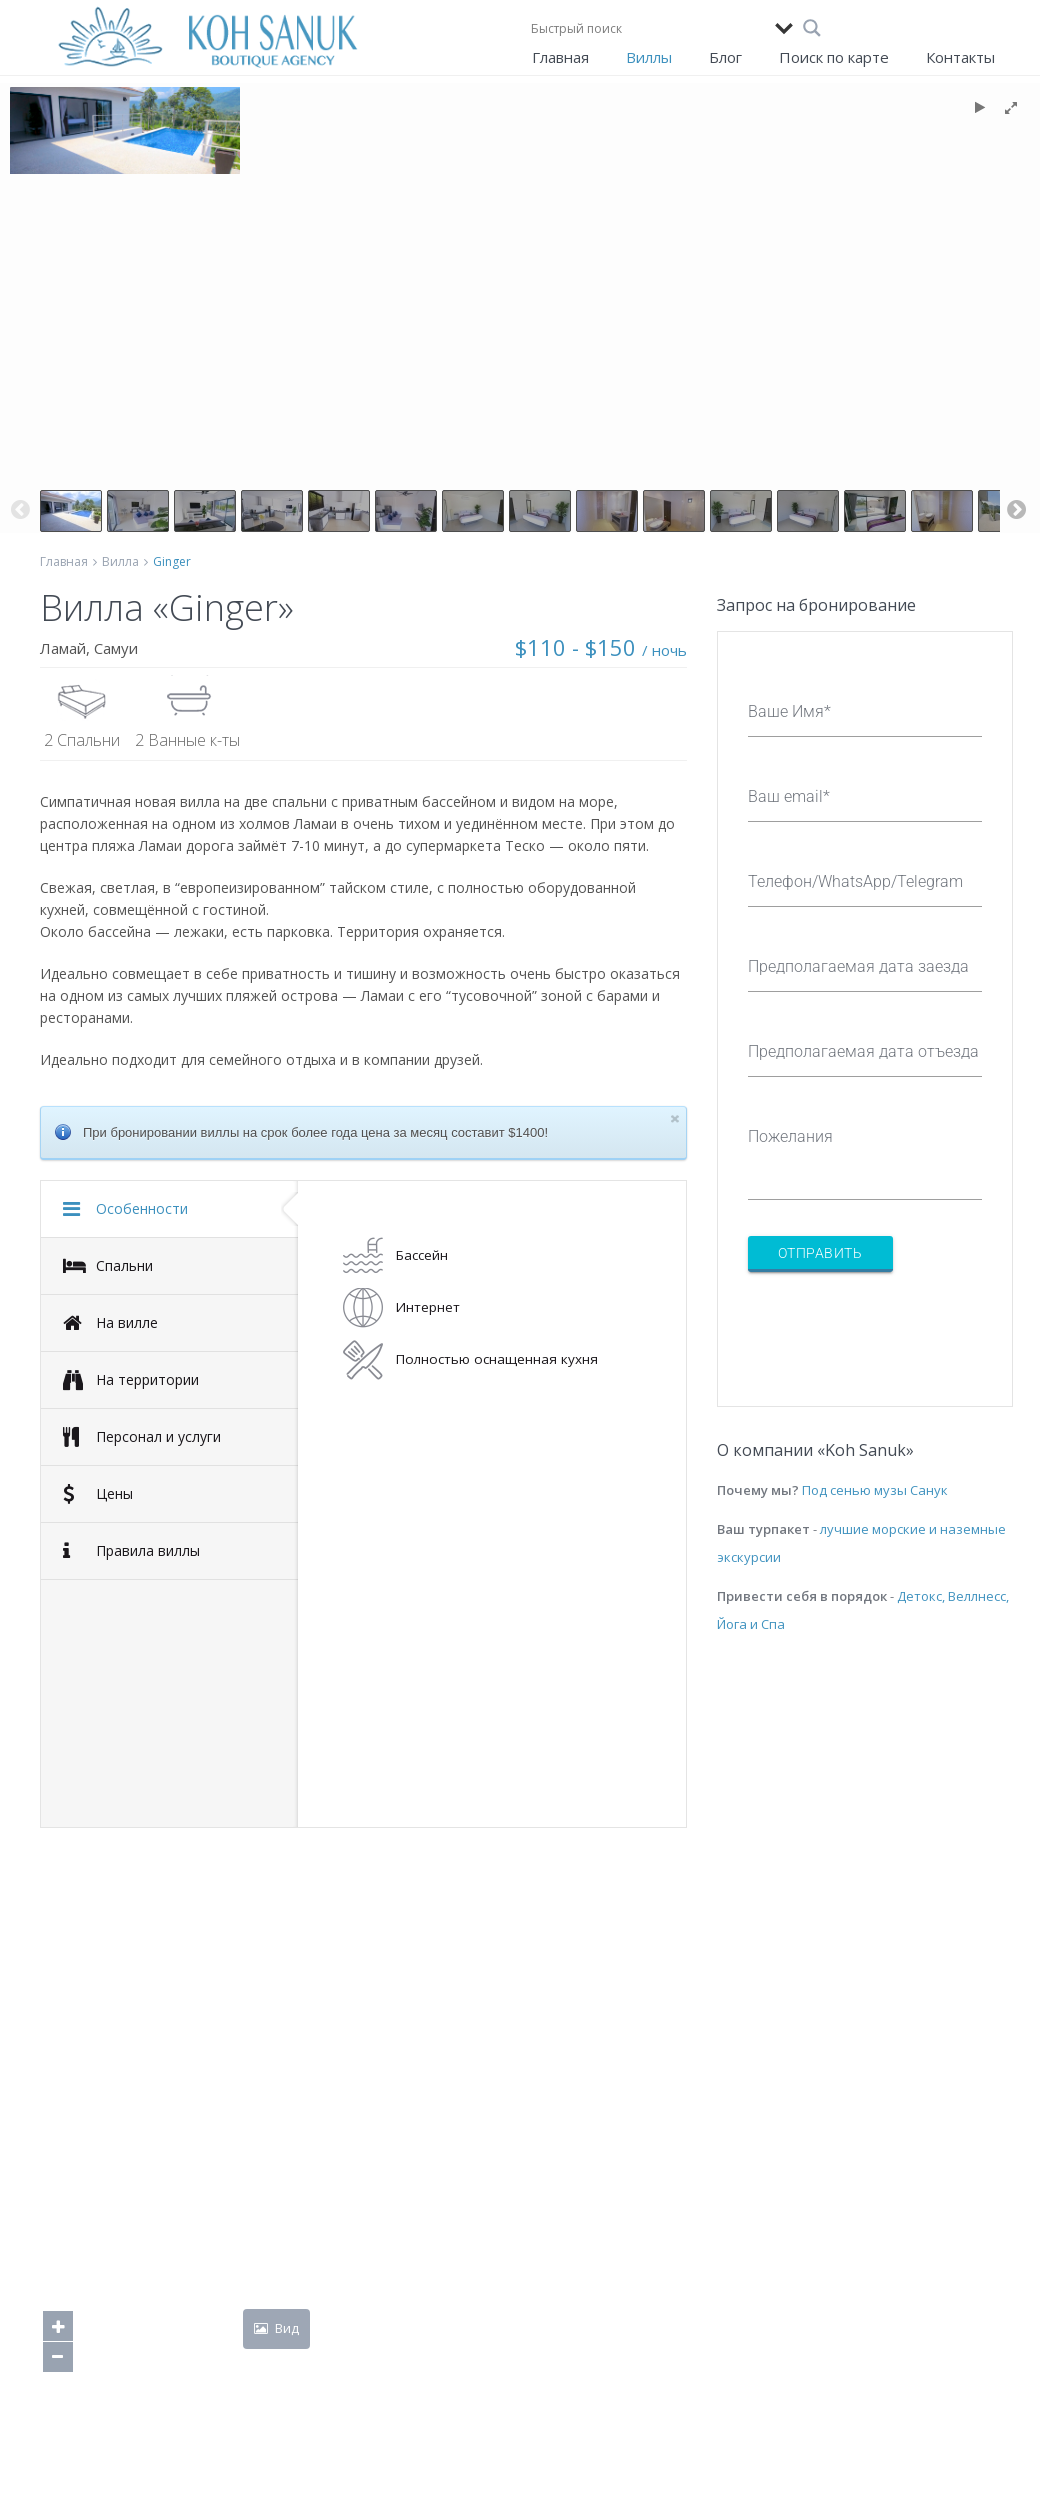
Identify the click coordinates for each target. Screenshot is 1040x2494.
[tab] (169, 1209)
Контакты (960, 57)
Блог (725, 57)
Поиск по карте (834, 57)
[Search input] (648, 28)
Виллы (649, 57)
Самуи (116, 648)
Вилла (120, 561)
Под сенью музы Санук (875, 1490)
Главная (560, 57)
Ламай (63, 648)
